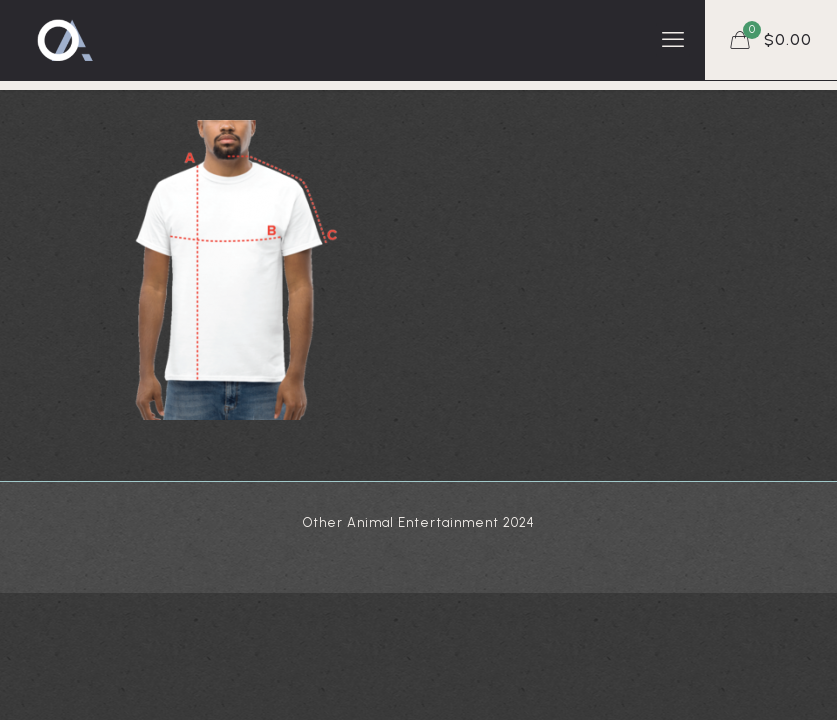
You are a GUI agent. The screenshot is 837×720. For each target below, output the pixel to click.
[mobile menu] (673, 40)
